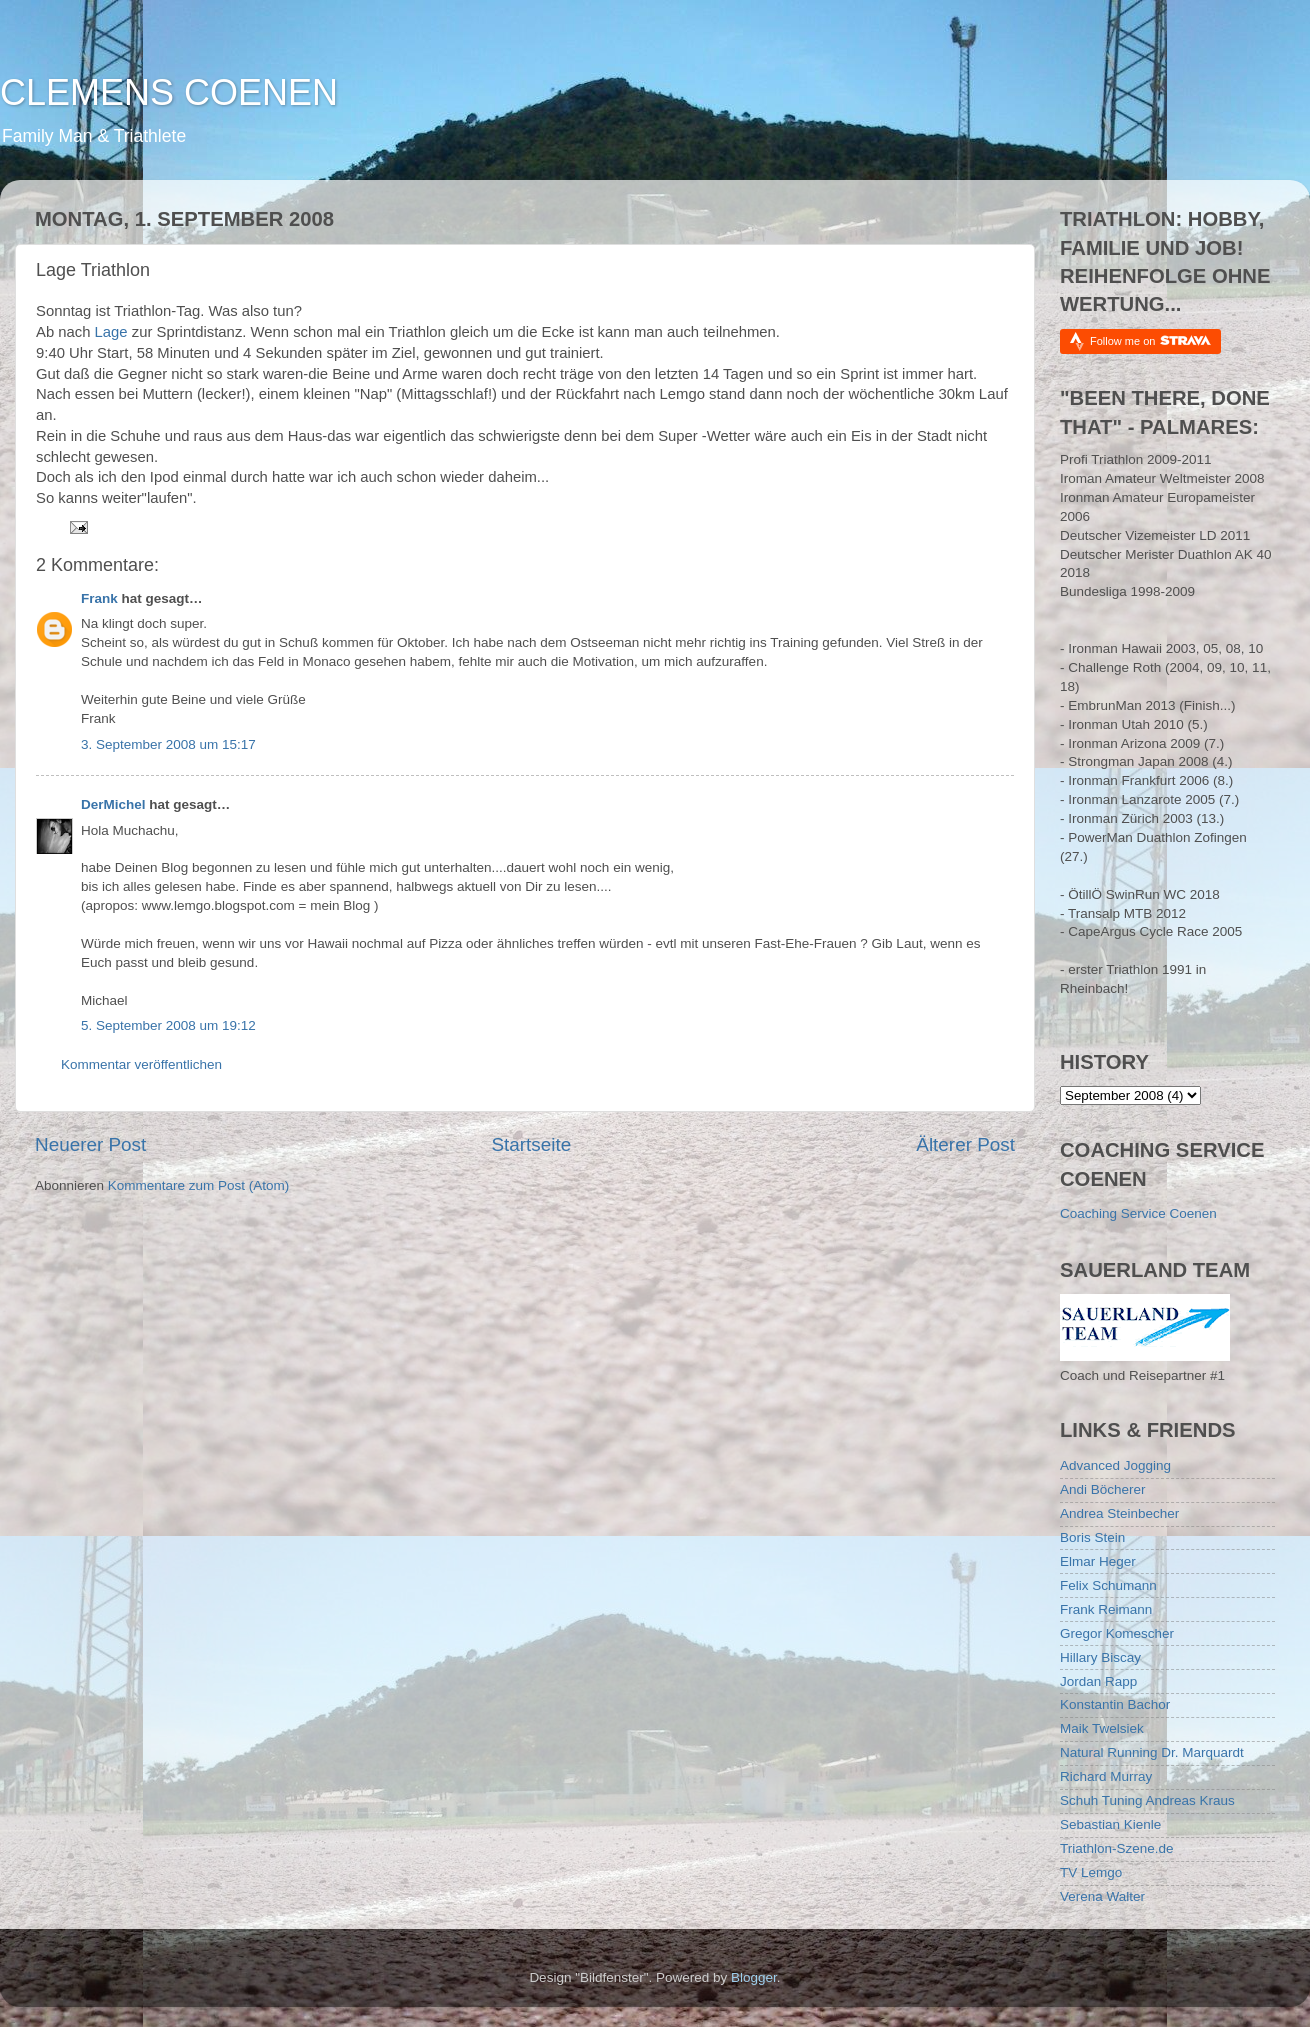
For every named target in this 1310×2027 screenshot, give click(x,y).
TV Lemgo (1091, 1872)
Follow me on (1150, 340)
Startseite (531, 1144)
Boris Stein (1092, 1537)
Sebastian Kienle (1110, 1824)
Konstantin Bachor (1115, 1704)
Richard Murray (1106, 1776)
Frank (99, 598)
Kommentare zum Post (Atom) (199, 1185)
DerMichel (113, 804)
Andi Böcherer (1103, 1489)
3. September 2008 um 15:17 (168, 744)
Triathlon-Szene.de (1117, 1848)
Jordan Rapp (1098, 1681)
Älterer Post (965, 1144)
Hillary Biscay (1100, 1657)
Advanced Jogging (1115, 1465)
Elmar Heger (1098, 1561)
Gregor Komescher (1117, 1633)
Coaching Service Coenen (1138, 1213)
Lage (111, 332)
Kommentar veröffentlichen (141, 1064)
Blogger (754, 1977)
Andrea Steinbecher (1119, 1513)
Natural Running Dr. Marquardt (1152, 1752)
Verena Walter (1102, 1896)
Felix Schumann (1108, 1585)
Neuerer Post (90, 1144)
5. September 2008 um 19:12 (168, 1025)
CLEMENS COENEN (169, 92)
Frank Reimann (1106, 1609)
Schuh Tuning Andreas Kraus (1147, 1800)
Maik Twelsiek (1102, 1728)
